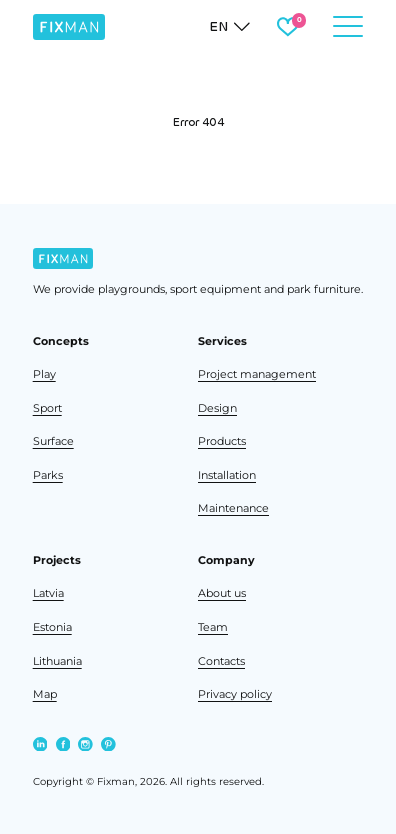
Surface (53, 441)
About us (222, 593)
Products (222, 441)
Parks (48, 475)
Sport (47, 408)
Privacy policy (235, 694)
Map (45, 694)
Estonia (52, 627)
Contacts (221, 661)
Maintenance (233, 508)
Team (213, 627)
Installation (227, 475)
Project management (257, 374)
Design (217, 408)
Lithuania (57, 661)
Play (44, 374)
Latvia (48, 593)
